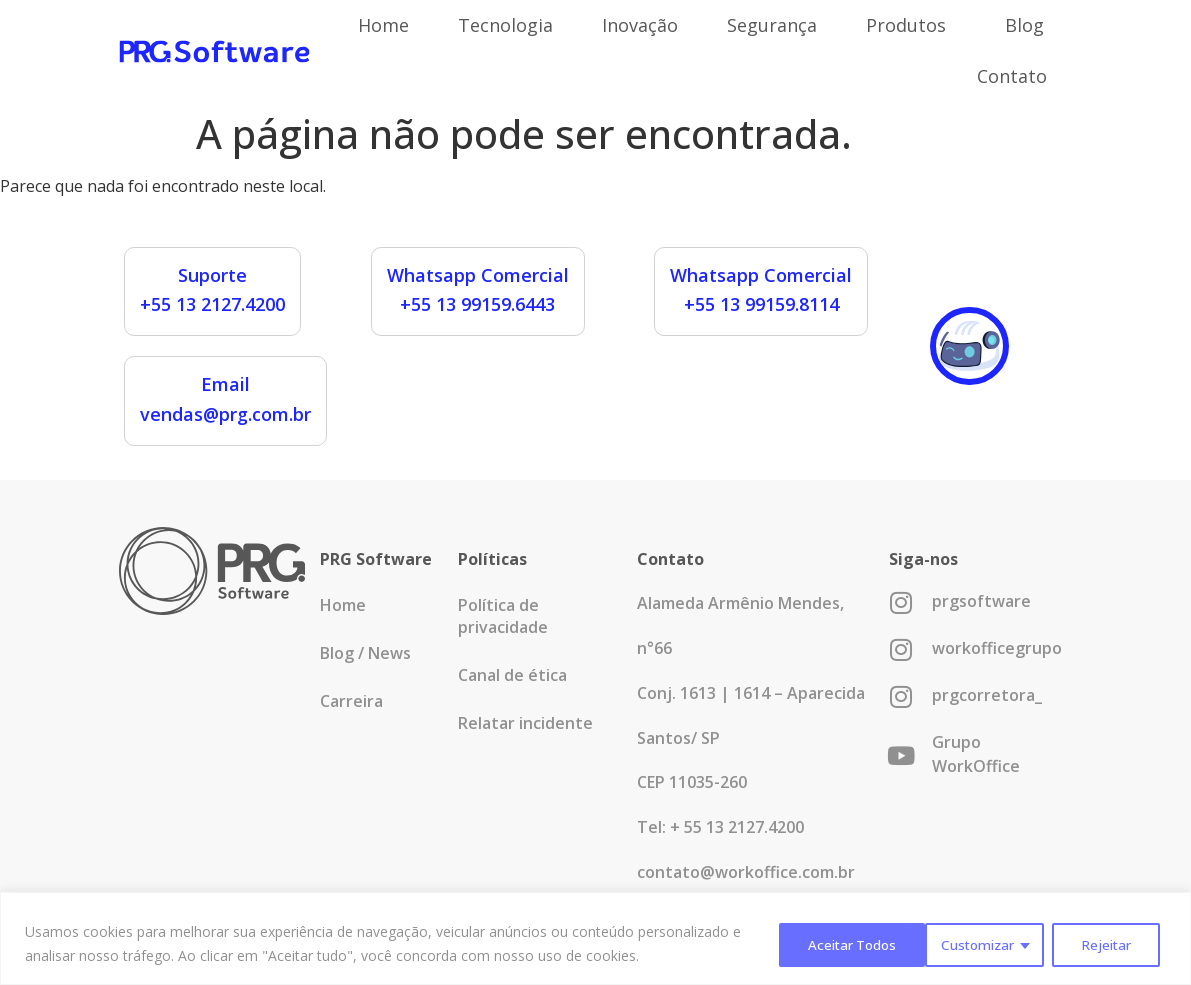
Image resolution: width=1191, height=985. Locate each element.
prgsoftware (981, 601)
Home (383, 25)
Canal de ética (512, 675)
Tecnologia (505, 25)
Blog (1024, 25)
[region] (595, 938)
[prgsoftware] (901, 602)
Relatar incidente (525, 723)
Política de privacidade (503, 616)
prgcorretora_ (987, 695)
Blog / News (365, 653)
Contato (1012, 76)
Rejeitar (953, 943)
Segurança (772, 25)
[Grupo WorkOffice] (901, 755)
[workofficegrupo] (901, 649)
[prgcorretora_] (901, 696)
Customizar (823, 943)
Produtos (911, 25)
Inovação (640, 25)
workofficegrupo (997, 648)
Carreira (351, 701)
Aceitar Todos (1091, 943)
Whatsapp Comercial (478, 275)
